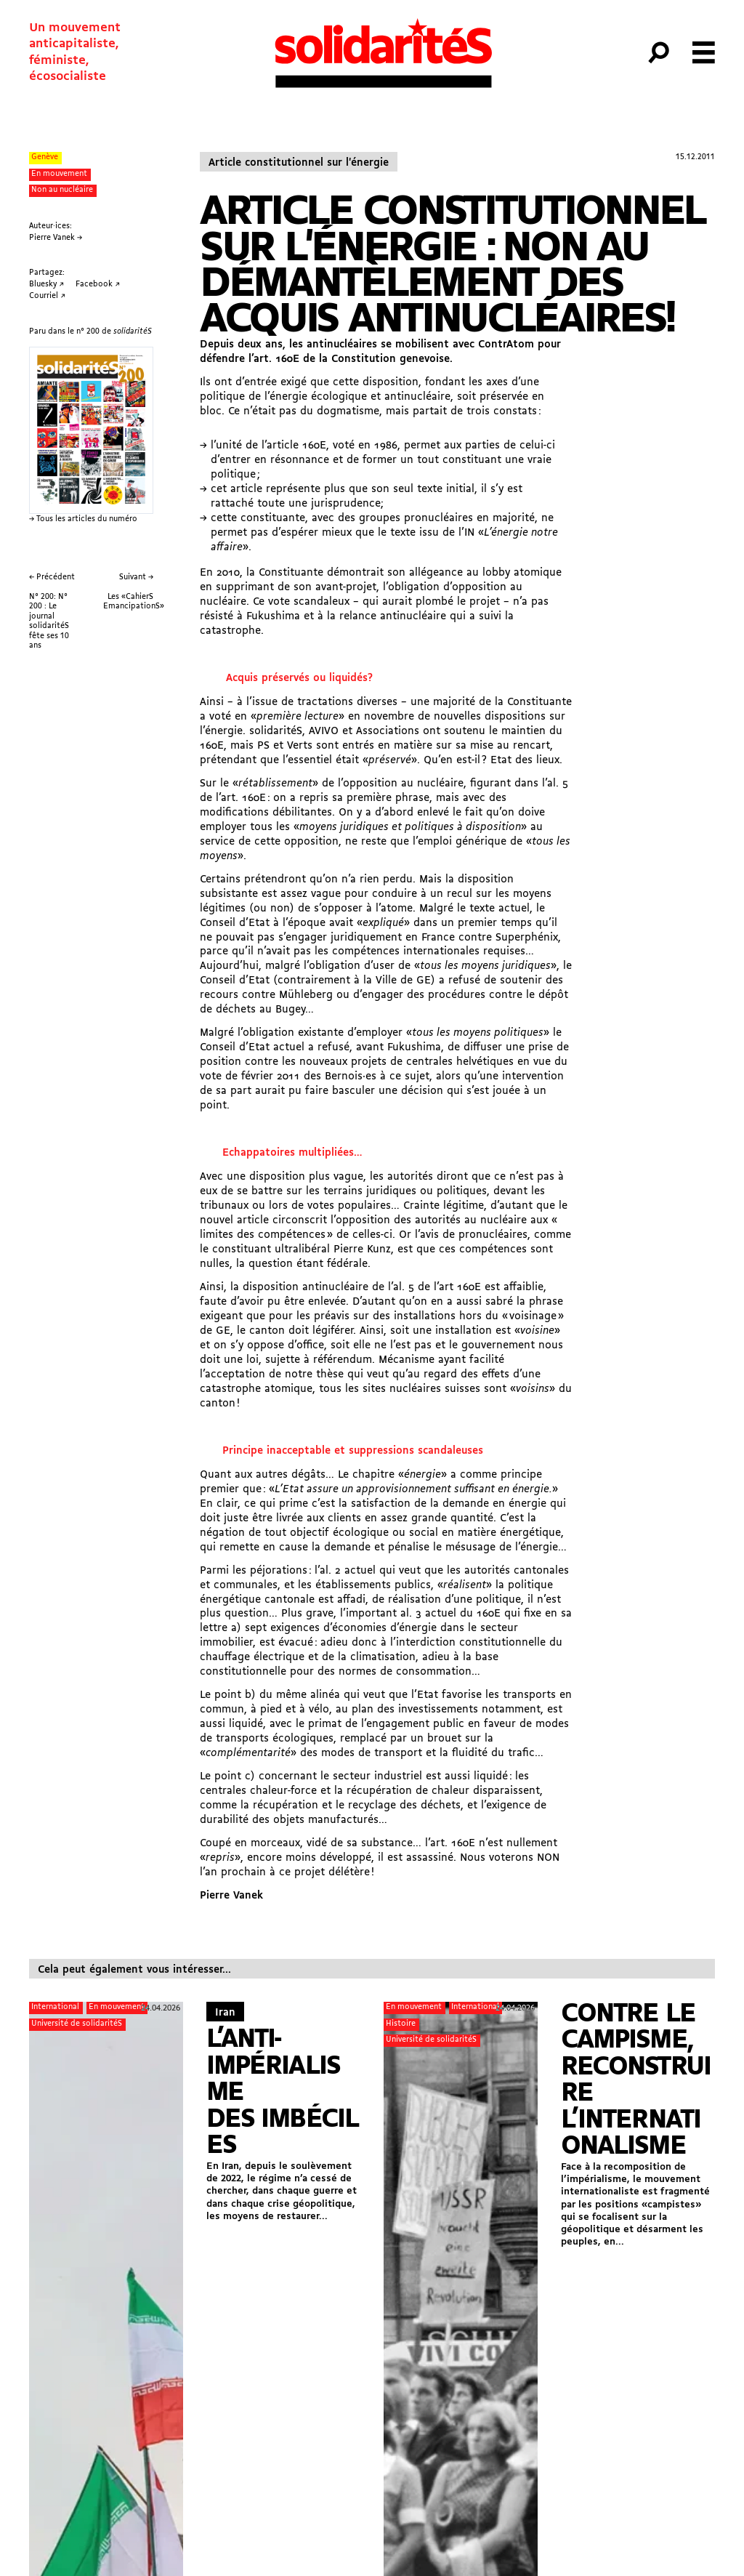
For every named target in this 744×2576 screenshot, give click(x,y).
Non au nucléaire (62, 190)
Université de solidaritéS (76, 2024)
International (55, 2007)
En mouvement (59, 174)
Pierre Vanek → (55, 238)
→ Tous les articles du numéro (83, 519)
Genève (44, 157)
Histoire (401, 2024)
